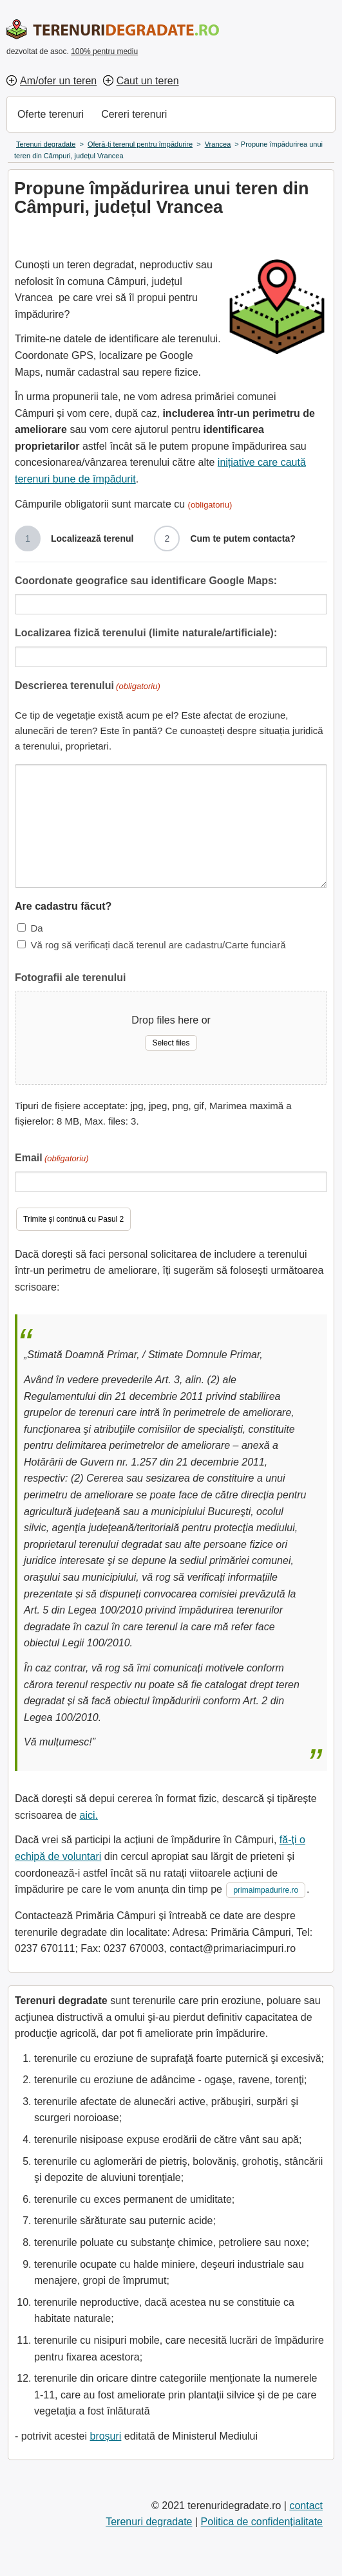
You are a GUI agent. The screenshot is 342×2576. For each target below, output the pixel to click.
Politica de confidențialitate (262, 2521)
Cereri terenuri (134, 114)
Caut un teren (148, 80)
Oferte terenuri (50, 114)
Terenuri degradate (149, 2521)
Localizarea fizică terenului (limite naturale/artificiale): (146, 632)
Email (52, 1159)
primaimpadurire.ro (265, 1890)
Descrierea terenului (87, 687)
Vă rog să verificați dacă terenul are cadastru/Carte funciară (157, 944)
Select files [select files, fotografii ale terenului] (170, 1042)
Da (36, 928)
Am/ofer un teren (58, 80)
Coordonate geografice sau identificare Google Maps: (146, 580)
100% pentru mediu (104, 51)
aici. (89, 1815)
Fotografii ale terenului (70, 977)
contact (306, 2505)
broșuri (105, 2436)
